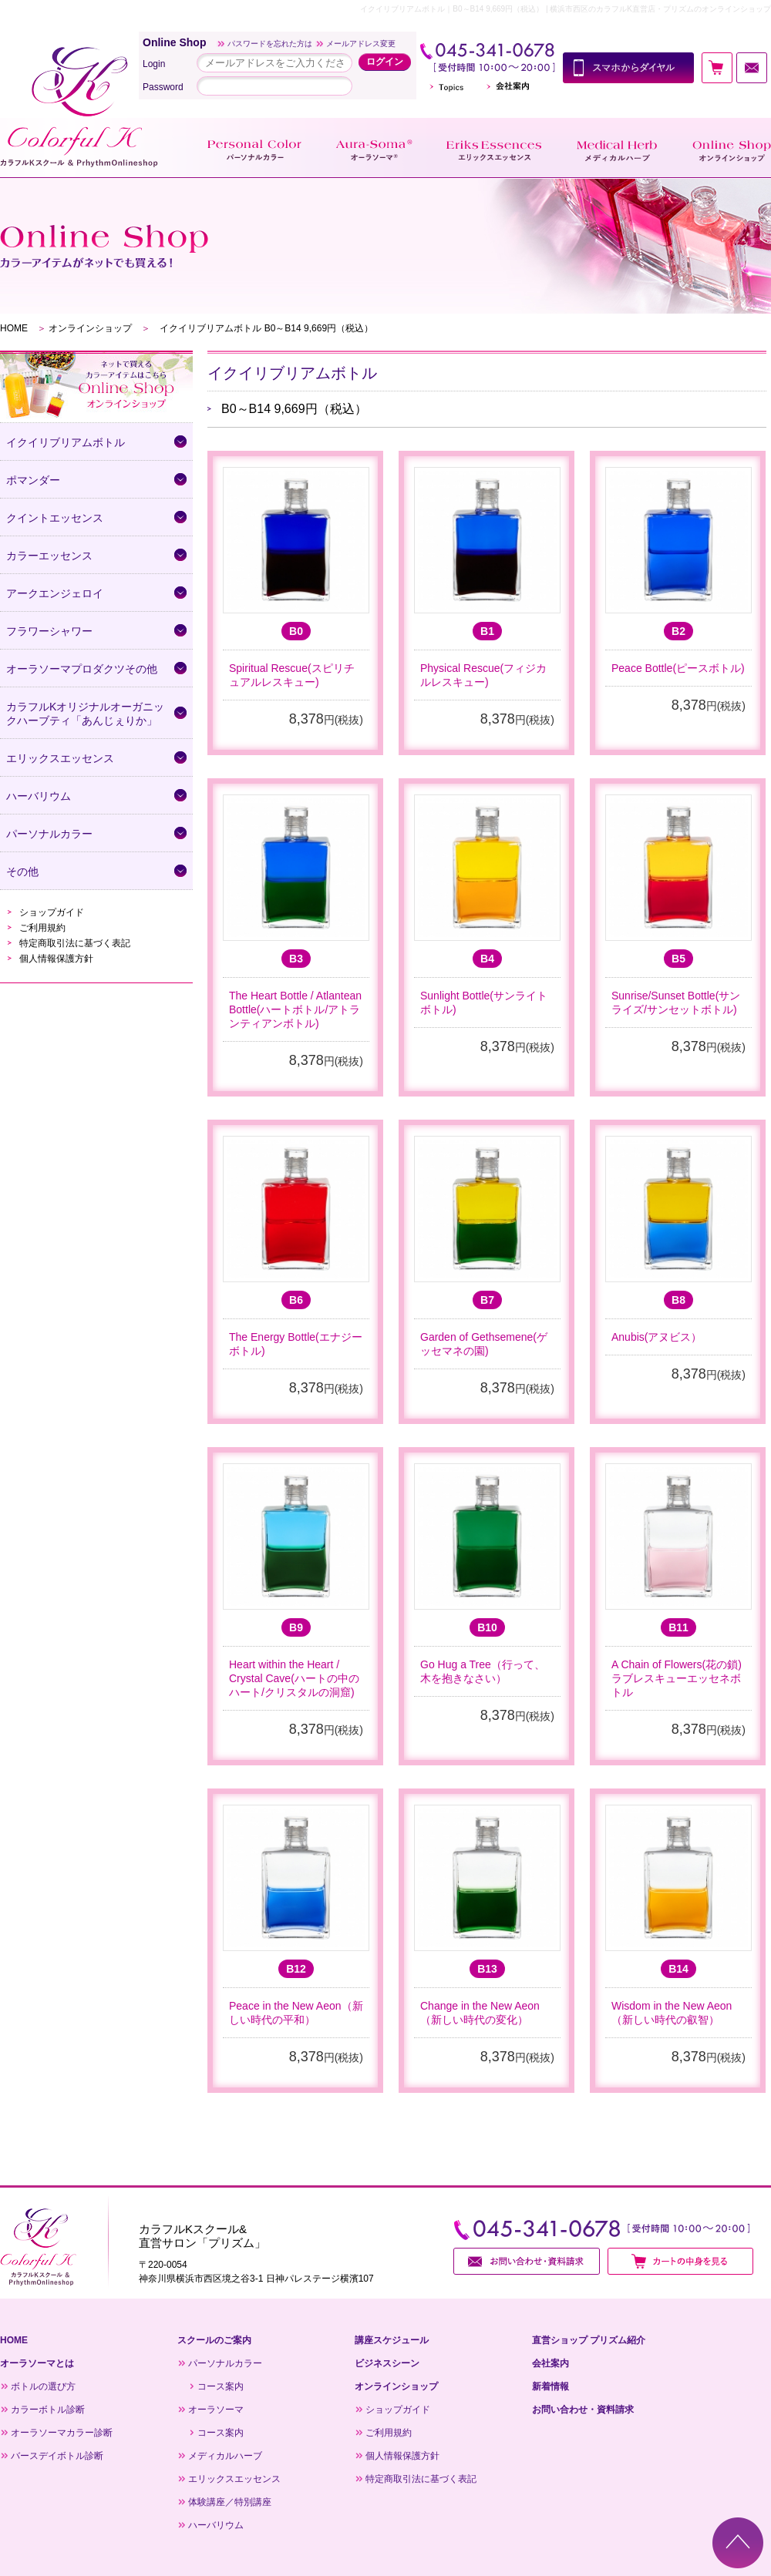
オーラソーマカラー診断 (62, 2432)
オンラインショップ (90, 328)
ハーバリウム (216, 2525)
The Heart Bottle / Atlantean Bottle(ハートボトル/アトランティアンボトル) (295, 1009)
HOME (14, 328)
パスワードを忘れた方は (269, 43)
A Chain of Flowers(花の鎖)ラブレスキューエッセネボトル (676, 1678)
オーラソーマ (216, 2409)
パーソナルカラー (225, 2363)
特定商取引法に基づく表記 (74, 943)
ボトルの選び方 (43, 2386)
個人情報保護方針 (56, 958)
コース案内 (220, 2386)
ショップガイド (51, 912)
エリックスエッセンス (234, 2479)
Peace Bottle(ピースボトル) (678, 668)
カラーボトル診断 (48, 2409)
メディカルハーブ (225, 2455)
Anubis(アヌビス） (656, 1337)
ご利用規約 (42, 927)
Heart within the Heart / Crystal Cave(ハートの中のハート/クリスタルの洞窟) (294, 1678)
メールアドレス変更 (361, 43)
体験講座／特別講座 (229, 2502)
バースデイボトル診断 (57, 2455)
